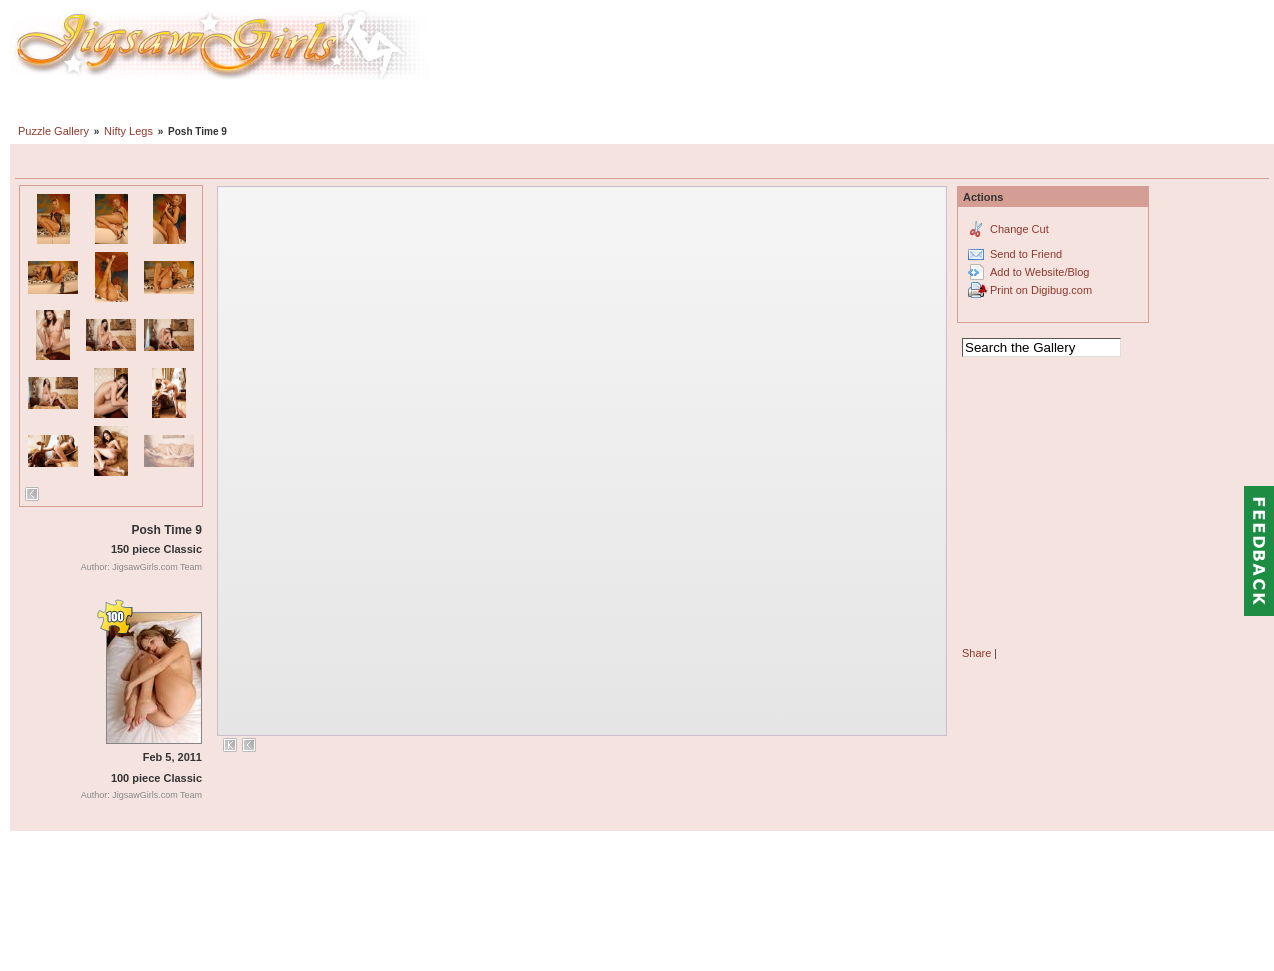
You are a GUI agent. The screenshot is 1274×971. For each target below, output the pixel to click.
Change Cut (1019, 229)
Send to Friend (1026, 254)
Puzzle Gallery (53, 131)
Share (976, 653)
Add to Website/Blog (1039, 272)
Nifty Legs (128, 131)
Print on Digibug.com (1041, 290)
